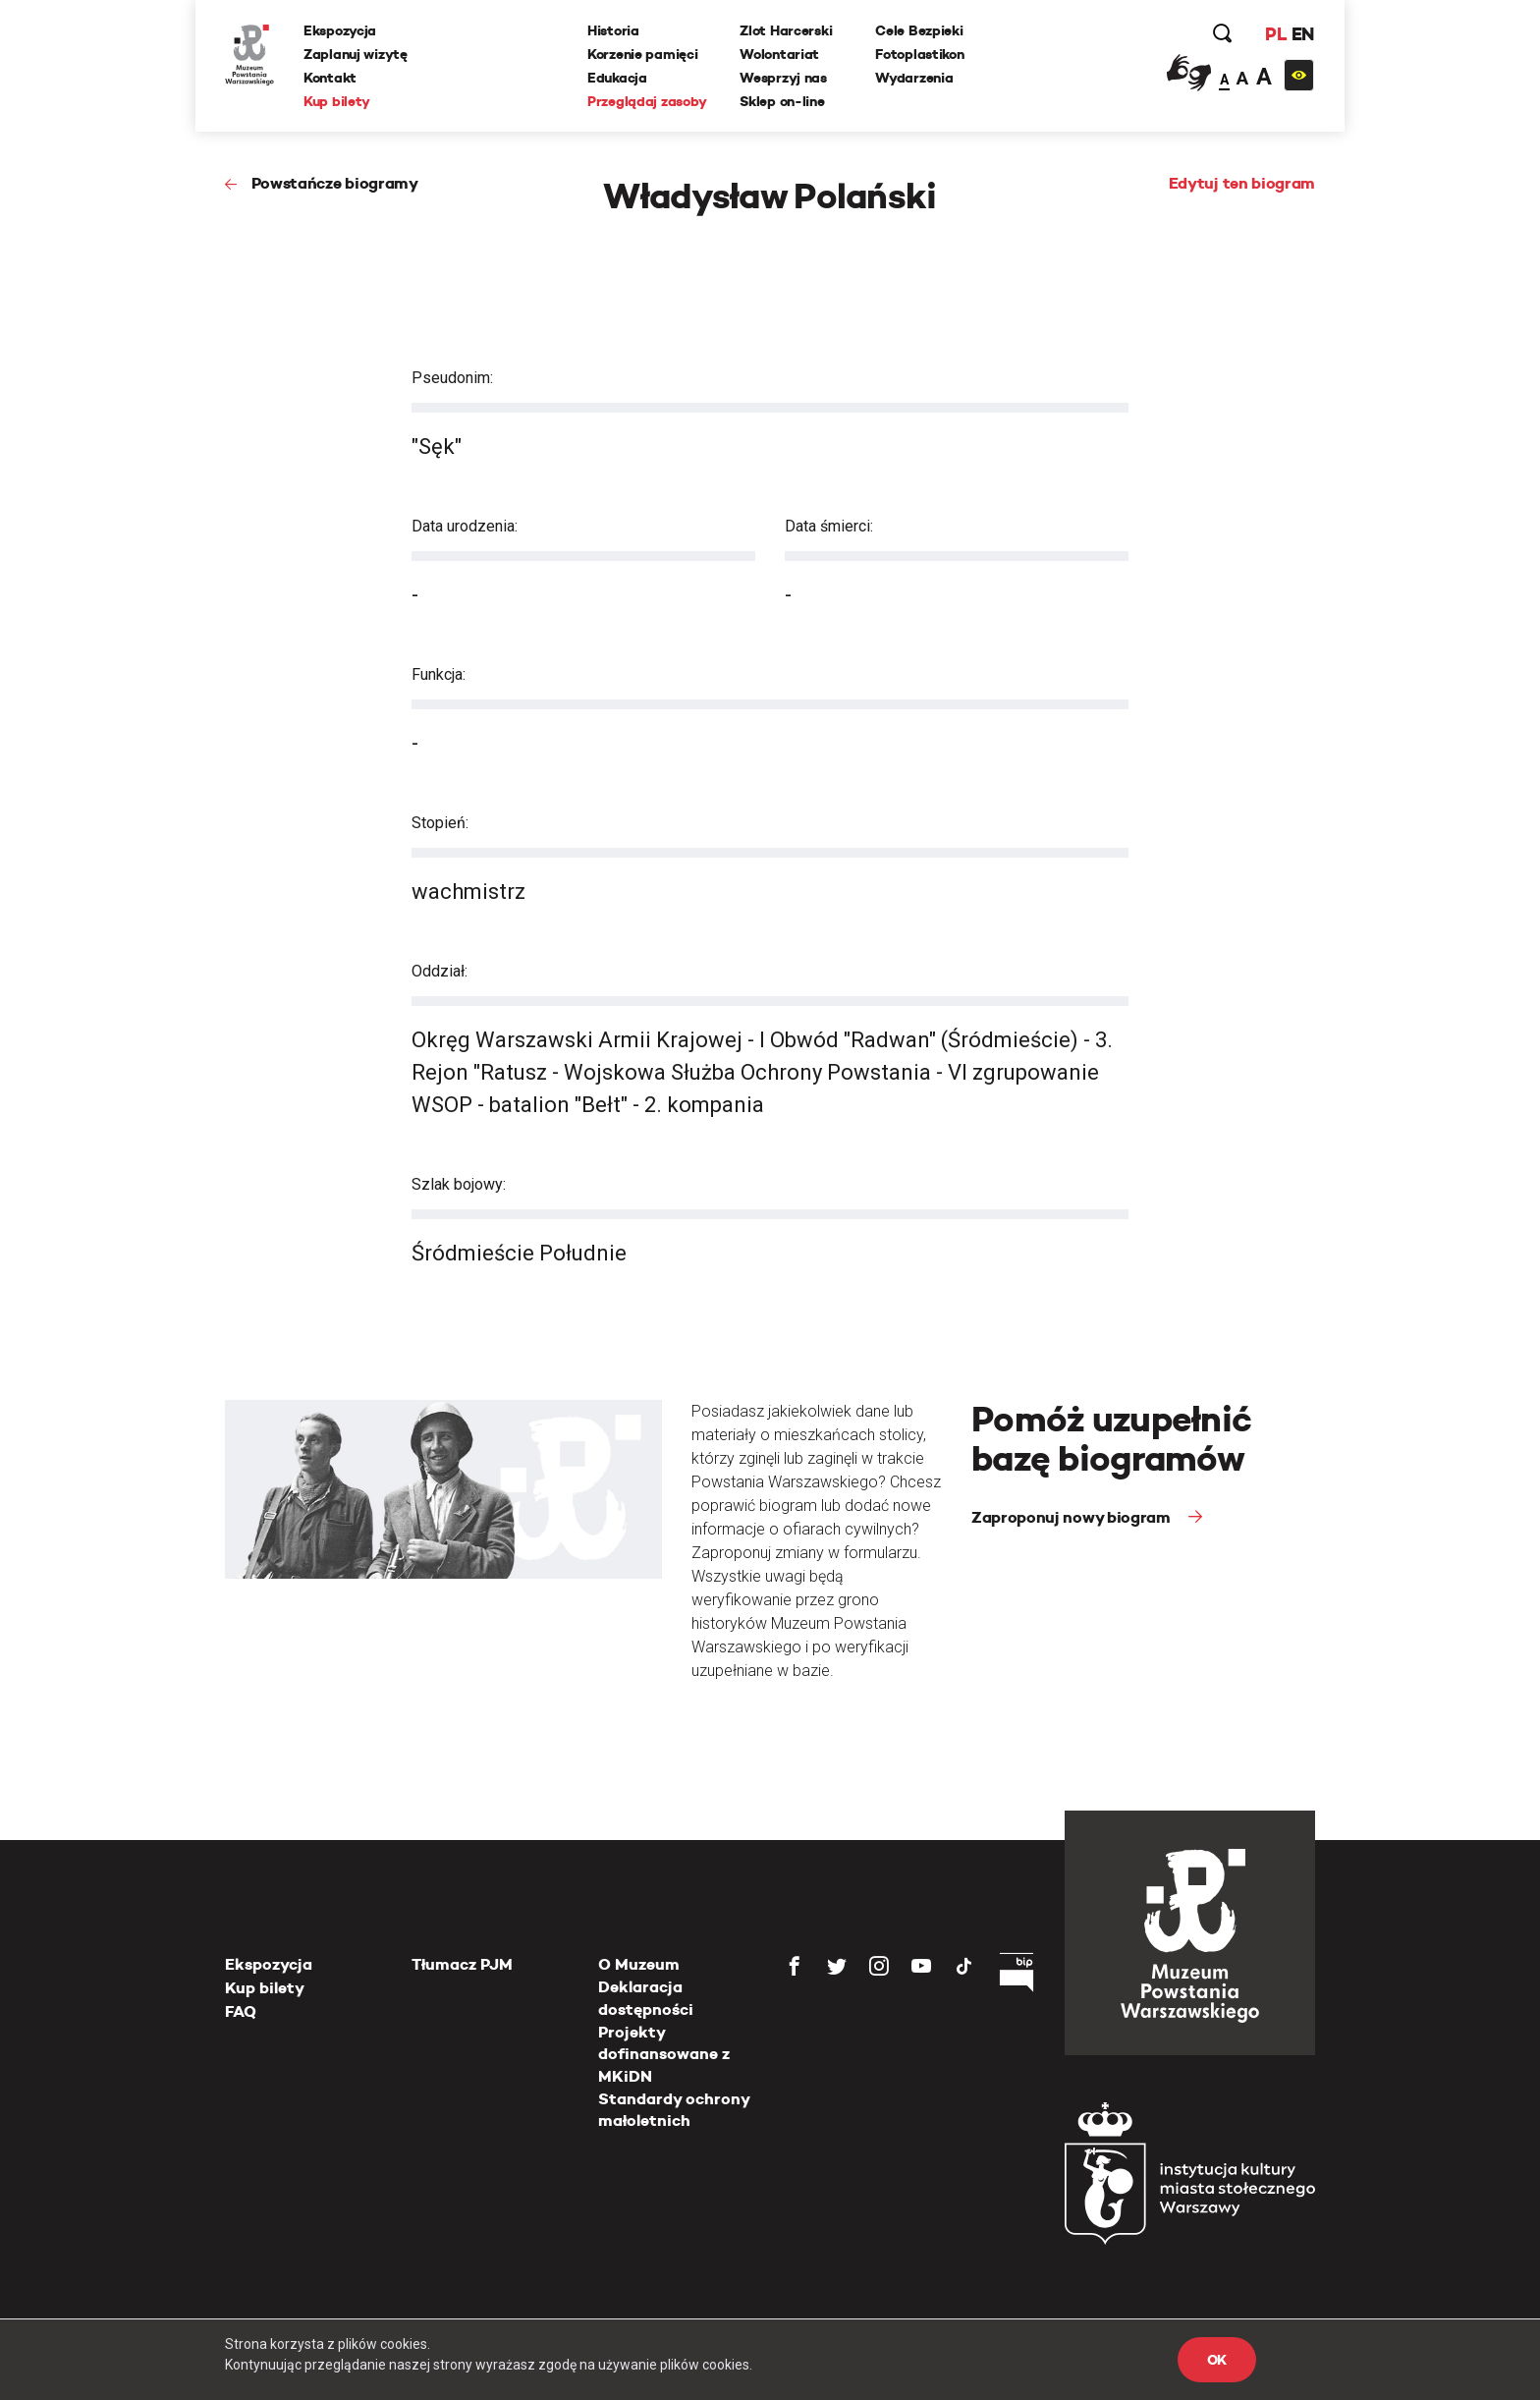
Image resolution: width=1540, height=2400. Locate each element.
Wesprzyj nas (783, 77)
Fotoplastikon (919, 54)
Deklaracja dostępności (645, 1998)
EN (1303, 34)
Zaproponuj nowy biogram (1072, 1517)
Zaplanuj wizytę (355, 54)
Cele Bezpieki (918, 30)
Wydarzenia (914, 77)
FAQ (240, 2011)
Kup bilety (336, 101)
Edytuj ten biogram (1242, 183)
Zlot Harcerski (786, 30)
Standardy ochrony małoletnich (673, 2110)
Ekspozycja (339, 30)
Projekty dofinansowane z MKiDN (664, 2054)
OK (1217, 2360)
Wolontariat (779, 54)
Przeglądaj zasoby (646, 101)
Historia (613, 30)
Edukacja (617, 77)
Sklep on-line (782, 101)
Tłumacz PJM (462, 1964)
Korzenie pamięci (642, 54)
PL (1276, 34)
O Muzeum (639, 1964)
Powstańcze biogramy (334, 183)
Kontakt (330, 77)
